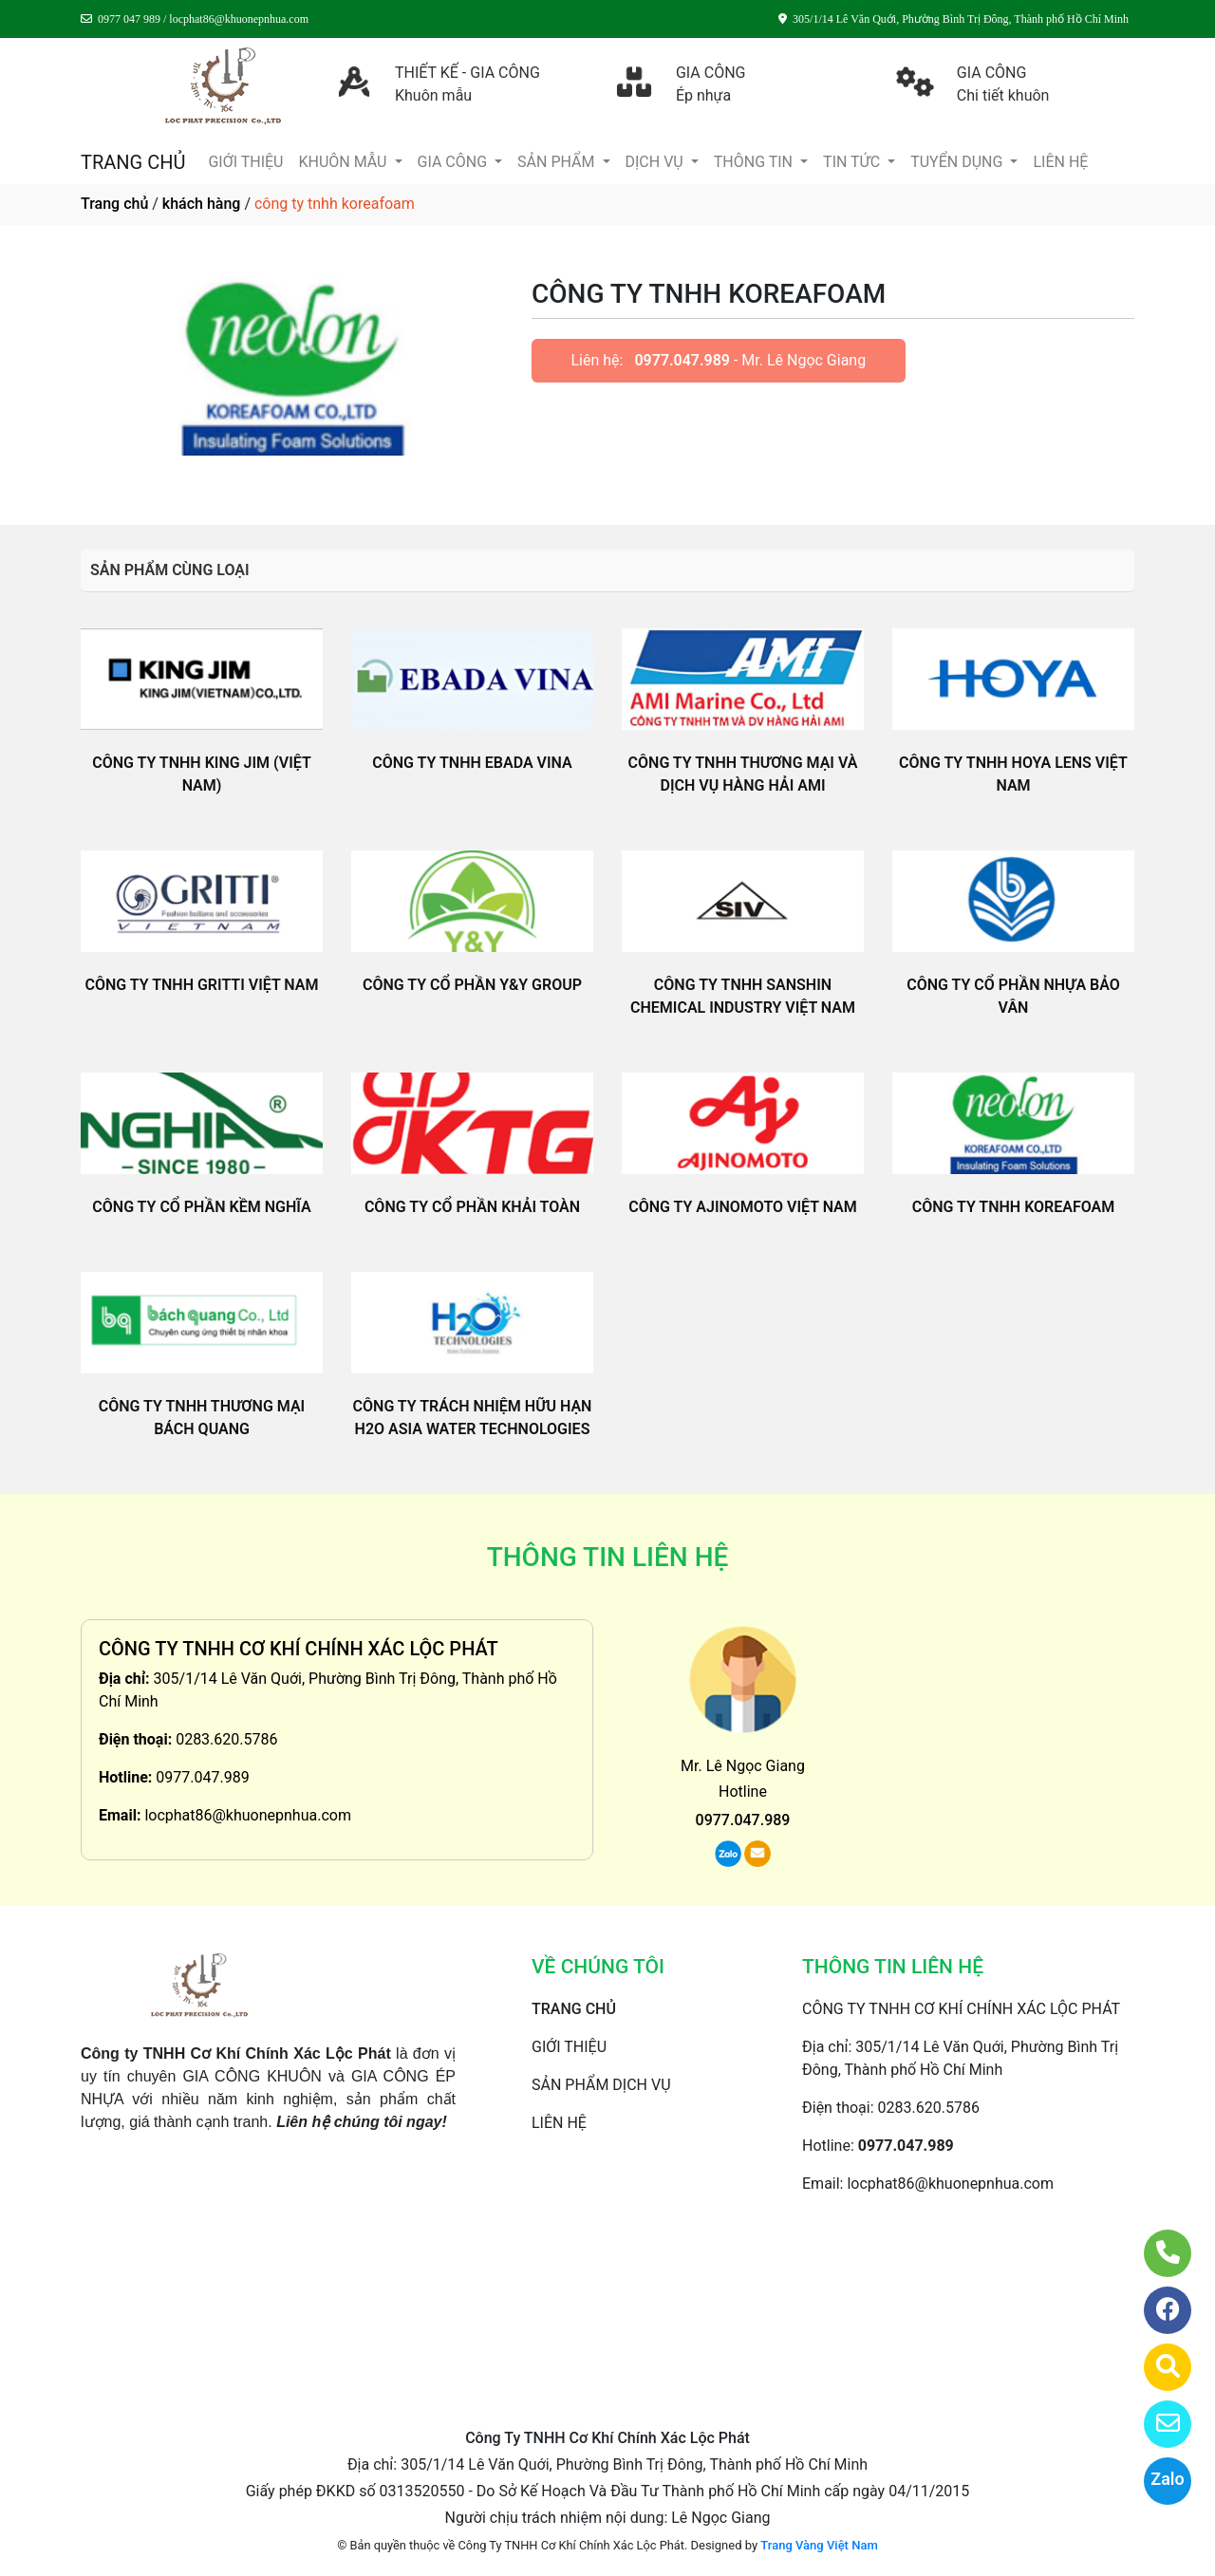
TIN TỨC (853, 162)
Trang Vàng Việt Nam (818, 2545)
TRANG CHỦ (133, 162)
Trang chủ (114, 204)
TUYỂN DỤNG (958, 162)
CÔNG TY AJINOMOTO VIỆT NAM (742, 1207)
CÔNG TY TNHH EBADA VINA (471, 763)
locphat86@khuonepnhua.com (247, 1815)
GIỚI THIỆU (245, 162)
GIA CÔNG (455, 162)
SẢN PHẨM (557, 162)
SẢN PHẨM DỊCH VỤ (601, 2085)
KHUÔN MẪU (344, 162)
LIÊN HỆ (1060, 162)
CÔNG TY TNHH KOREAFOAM (1013, 1207)
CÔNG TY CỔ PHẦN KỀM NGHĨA (201, 1207)
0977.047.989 (682, 360)
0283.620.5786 (226, 1739)
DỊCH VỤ (656, 162)
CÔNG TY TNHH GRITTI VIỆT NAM (201, 985)
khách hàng (201, 204)
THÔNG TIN (755, 162)
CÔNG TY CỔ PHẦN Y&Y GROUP (472, 985)
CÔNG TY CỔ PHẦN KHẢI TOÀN (472, 1207)
